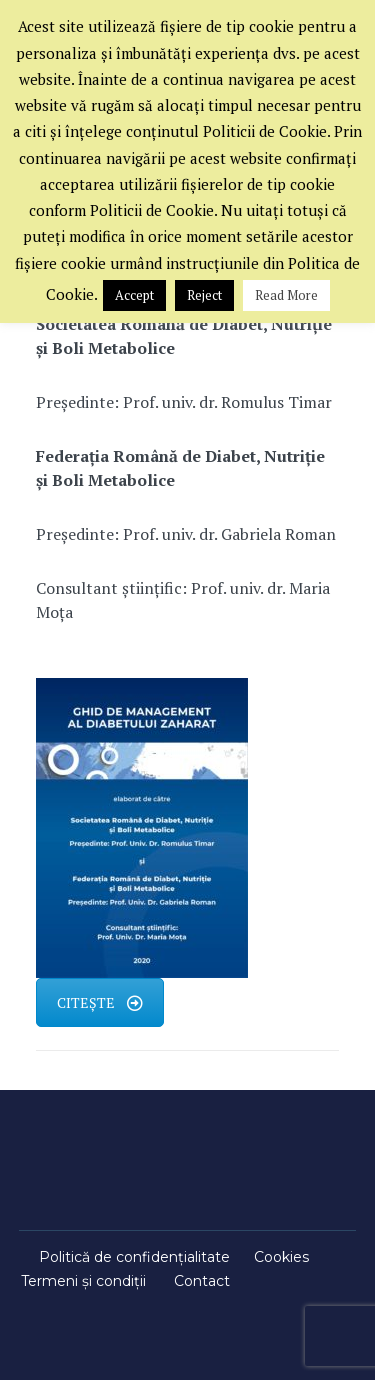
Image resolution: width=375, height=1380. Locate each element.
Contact (202, 1281)
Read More (286, 295)
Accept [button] (134, 295)
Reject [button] (204, 295)
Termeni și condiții (83, 1281)
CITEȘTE (100, 1002)
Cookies (281, 1257)
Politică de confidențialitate (134, 1257)
